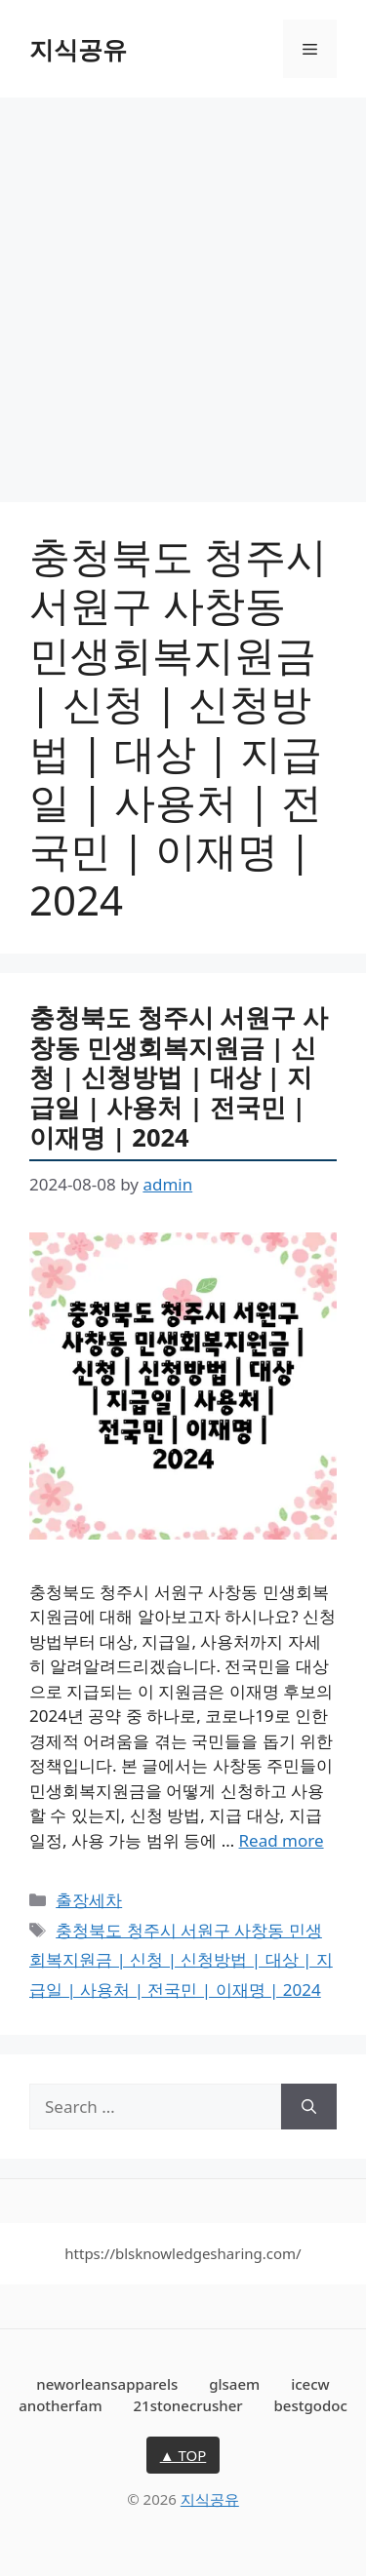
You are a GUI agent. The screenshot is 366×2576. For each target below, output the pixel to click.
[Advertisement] (183, 290)
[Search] (309, 2107)
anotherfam (60, 2405)
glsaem (234, 2384)
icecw (310, 2384)
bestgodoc (310, 2405)
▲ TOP (183, 2455)
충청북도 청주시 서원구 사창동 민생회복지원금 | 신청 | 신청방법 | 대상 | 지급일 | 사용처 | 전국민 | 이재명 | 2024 (178, 1076)
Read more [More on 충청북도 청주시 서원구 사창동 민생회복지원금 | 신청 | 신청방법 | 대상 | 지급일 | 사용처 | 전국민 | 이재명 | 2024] (281, 1840)
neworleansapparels (107, 2384)
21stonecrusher (188, 2405)
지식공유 (78, 48)
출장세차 (89, 1900)
